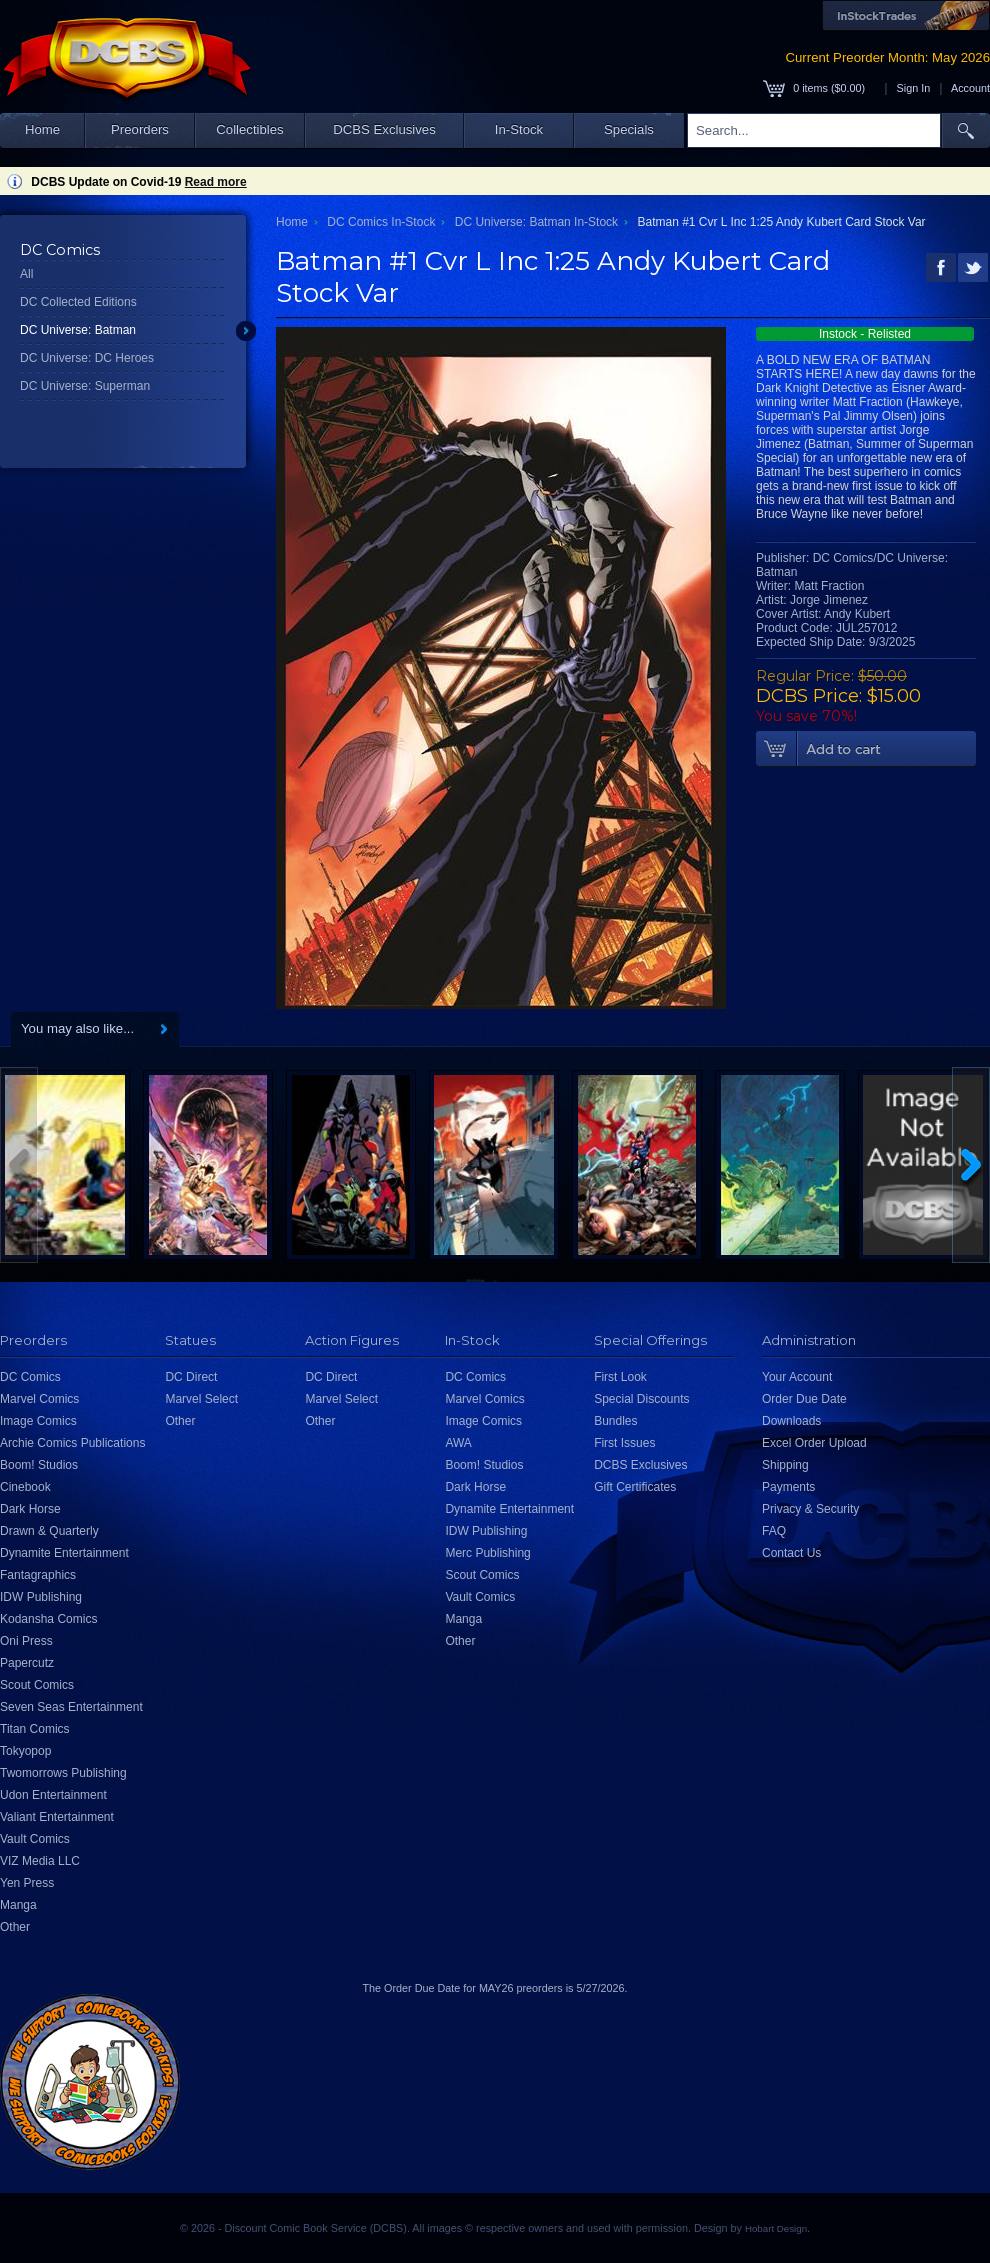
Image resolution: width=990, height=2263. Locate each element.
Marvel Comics (39, 1399)
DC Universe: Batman (78, 330)
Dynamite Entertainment (64, 1553)
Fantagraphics (38, 1575)
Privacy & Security (810, 1509)
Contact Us (791, 1553)
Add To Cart (866, 749)
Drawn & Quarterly (49, 1531)
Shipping (785, 1465)
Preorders (140, 129)
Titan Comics (35, 1729)
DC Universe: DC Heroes (87, 358)
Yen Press (27, 1883)
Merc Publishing (487, 1553)
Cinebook (25, 1487)
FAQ (774, 1531)
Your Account (797, 1377)
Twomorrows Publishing (63, 1773)
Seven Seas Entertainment (71, 1707)
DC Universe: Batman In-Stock (536, 222)
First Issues (624, 1443)
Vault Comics (35, 1839)
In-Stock (519, 129)
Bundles (615, 1421)
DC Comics (30, 1377)
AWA (458, 1443)
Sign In (914, 88)
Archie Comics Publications (72, 1443)
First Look (620, 1377)
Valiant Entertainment (57, 1817)
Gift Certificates (635, 1487)
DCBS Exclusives (384, 129)
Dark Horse (30, 1509)
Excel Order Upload (814, 1443)
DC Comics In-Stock (381, 222)
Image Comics (38, 1421)
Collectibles (249, 129)
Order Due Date (804, 1399)
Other (15, 1927)
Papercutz (27, 1663)
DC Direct (191, 1377)
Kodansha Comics (48, 1619)
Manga (18, 1905)
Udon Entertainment (53, 1795)
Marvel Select (201, 1399)
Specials (629, 129)
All (26, 274)
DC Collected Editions (78, 302)
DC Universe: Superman (85, 386)
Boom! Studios (39, 1465)
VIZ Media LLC (40, 1861)
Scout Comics (37, 1685)
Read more (216, 182)
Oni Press (26, 1641)
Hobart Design (776, 2228)
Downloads (791, 1421)
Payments (788, 1487)
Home (42, 129)
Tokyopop (25, 1751)
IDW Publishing (41, 1597)
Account (970, 88)
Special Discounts (641, 1399)
